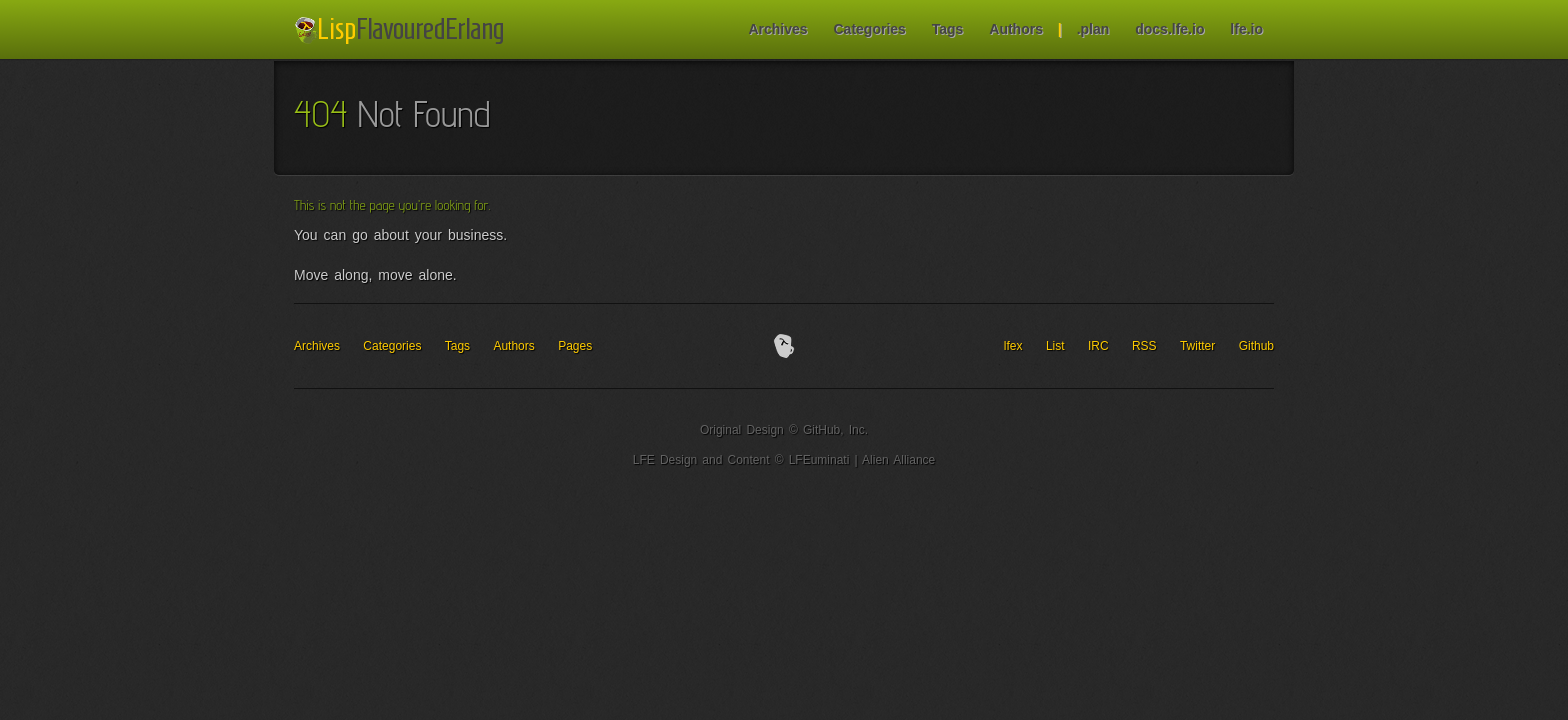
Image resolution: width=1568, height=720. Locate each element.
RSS (1144, 346)
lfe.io (1246, 29)
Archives (777, 29)
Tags (948, 29)
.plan (1093, 29)
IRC (1098, 346)
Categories (869, 29)
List (1055, 346)
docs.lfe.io (1169, 29)
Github (1256, 346)
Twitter (1197, 346)
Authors (1016, 29)
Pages (575, 346)
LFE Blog (402, 30)
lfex (1013, 346)
